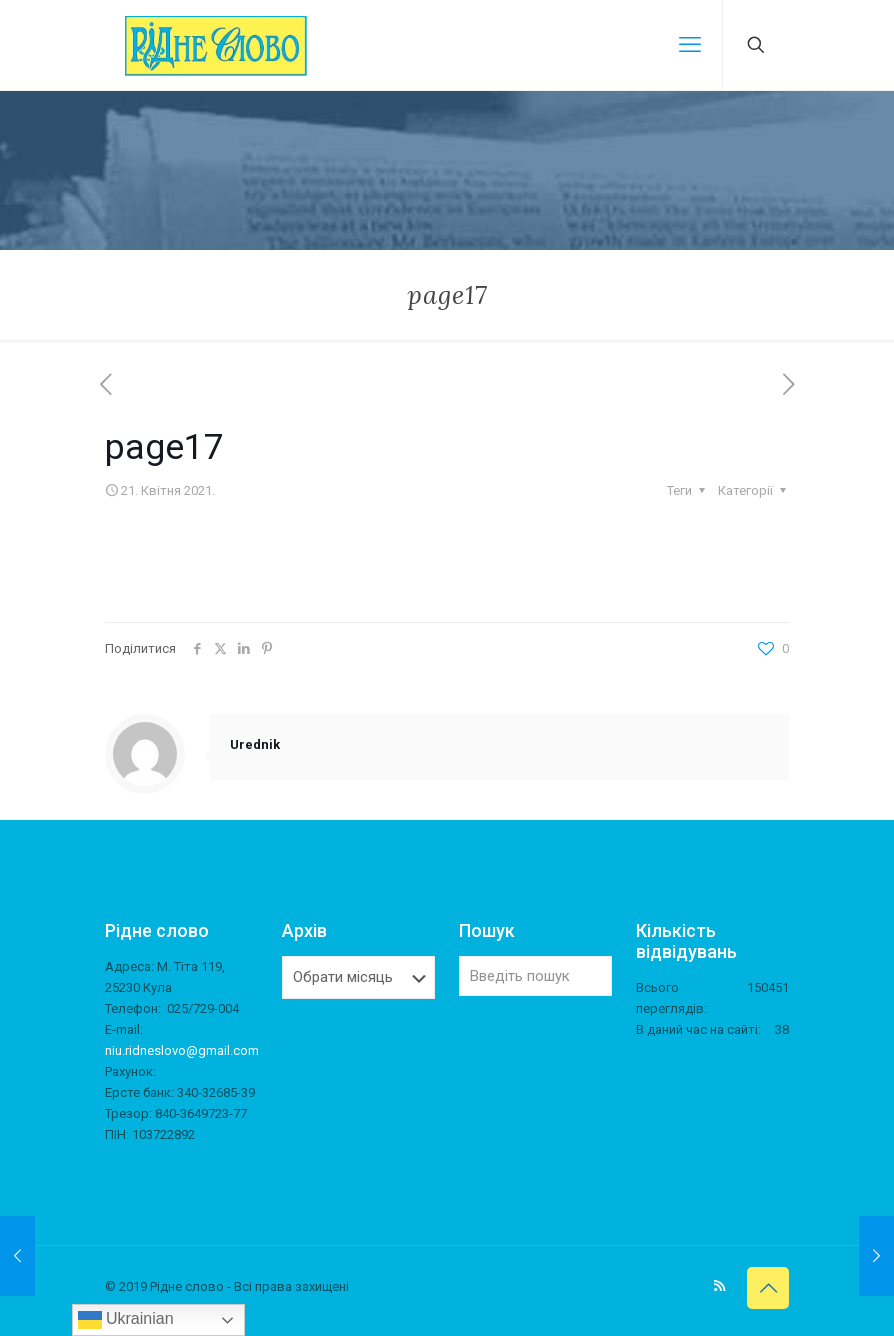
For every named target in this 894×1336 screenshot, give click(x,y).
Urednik (255, 744)
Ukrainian (126, 1320)
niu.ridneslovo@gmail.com (182, 1050)
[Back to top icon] (768, 1288)
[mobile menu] (690, 45)
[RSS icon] (719, 1286)
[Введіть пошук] (535, 976)
